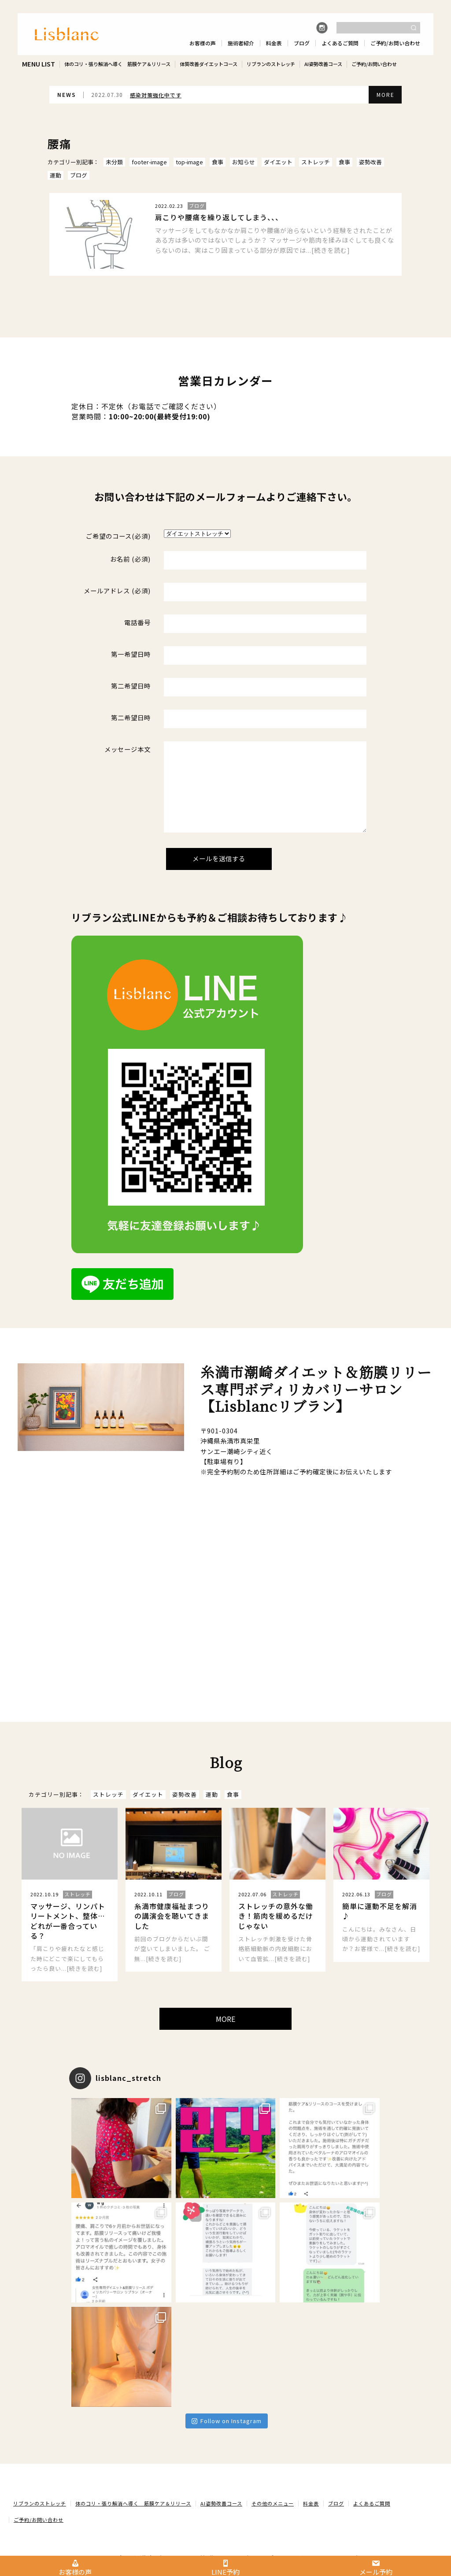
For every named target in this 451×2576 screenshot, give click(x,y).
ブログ (78, 175)
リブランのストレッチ (271, 64)
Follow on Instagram (227, 2421)
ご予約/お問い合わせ (374, 64)
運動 (55, 175)
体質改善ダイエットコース (208, 64)
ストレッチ (315, 162)
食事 (217, 162)
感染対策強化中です (155, 95)
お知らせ (243, 162)
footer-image (149, 162)
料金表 (311, 2503)
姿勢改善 (370, 162)
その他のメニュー (272, 2503)
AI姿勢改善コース (323, 64)
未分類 (114, 162)
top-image (189, 162)
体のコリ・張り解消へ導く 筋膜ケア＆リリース (117, 64)
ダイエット (278, 162)
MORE (386, 94)
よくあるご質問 (371, 2503)
